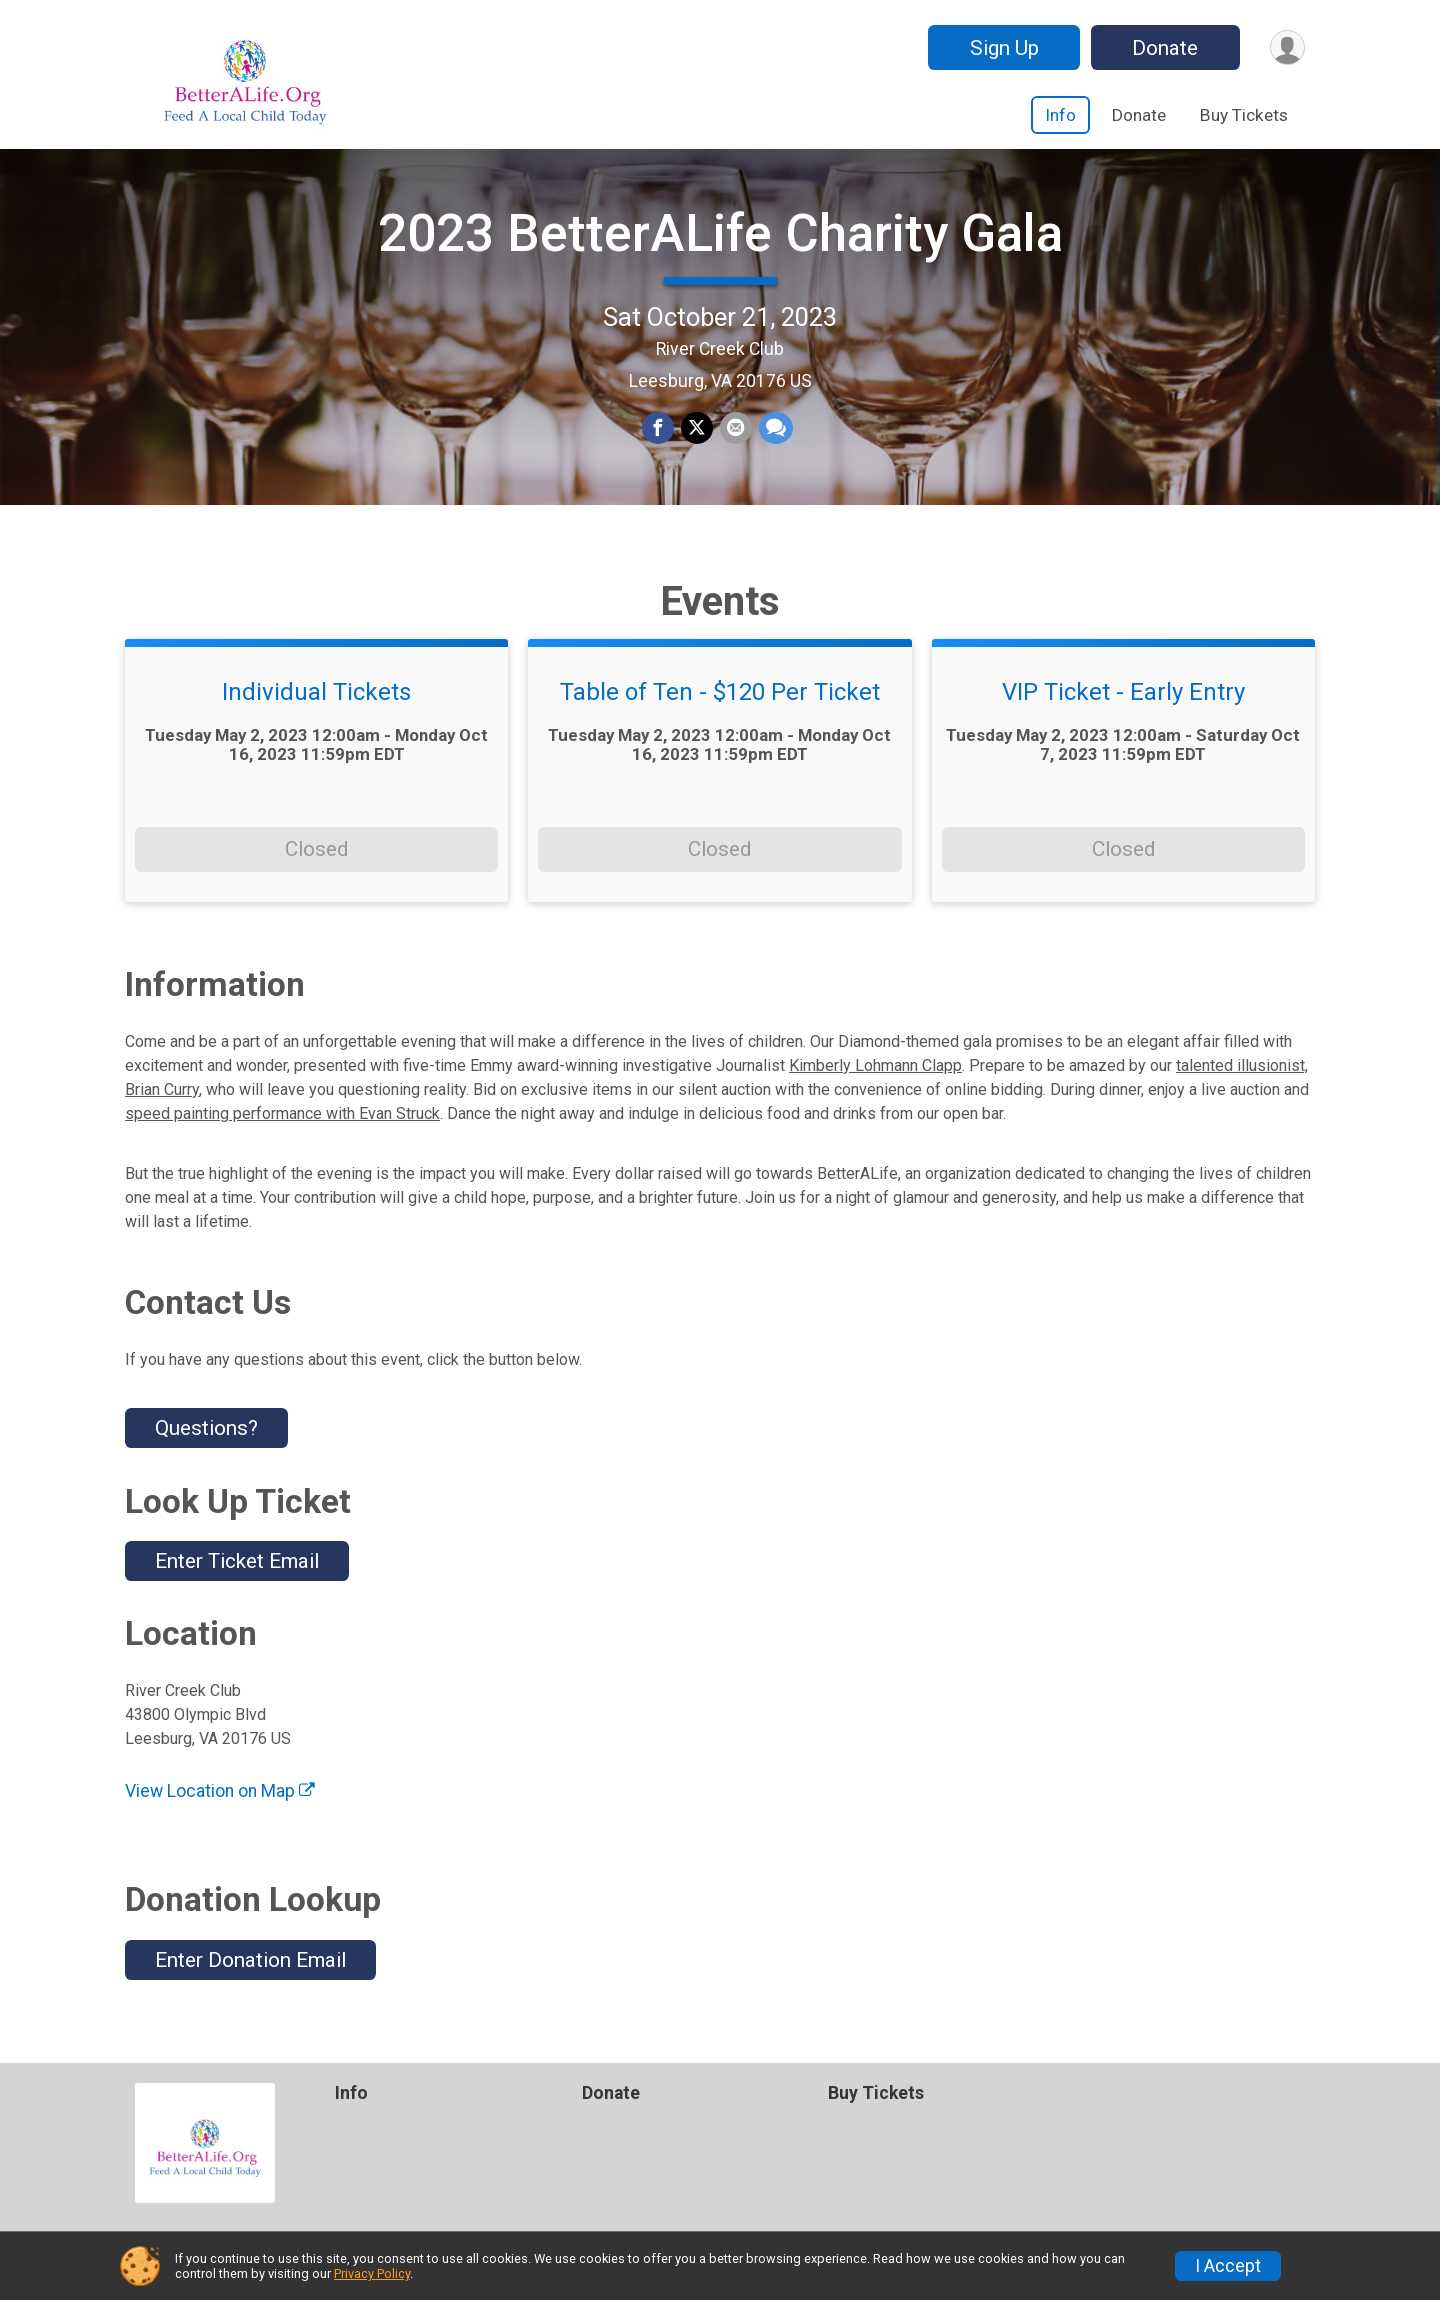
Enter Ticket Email (237, 1584)
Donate (1163, 48)
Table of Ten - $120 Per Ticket (720, 716)
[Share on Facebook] (659, 441)
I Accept (1228, 2266)
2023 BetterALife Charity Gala (720, 245)
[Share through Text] (774, 441)
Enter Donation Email (250, 1983)
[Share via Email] (735, 441)
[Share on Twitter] (697, 441)
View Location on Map (220, 1815)
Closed (316, 872)
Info (1060, 115)
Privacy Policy (372, 2273)
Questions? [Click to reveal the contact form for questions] (206, 1451)
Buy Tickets (1244, 115)
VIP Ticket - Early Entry (1123, 716)
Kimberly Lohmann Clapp (875, 1088)
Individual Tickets (316, 716)
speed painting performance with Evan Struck (282, 1136)
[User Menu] (1286, 47)
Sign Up (1001, 48)
